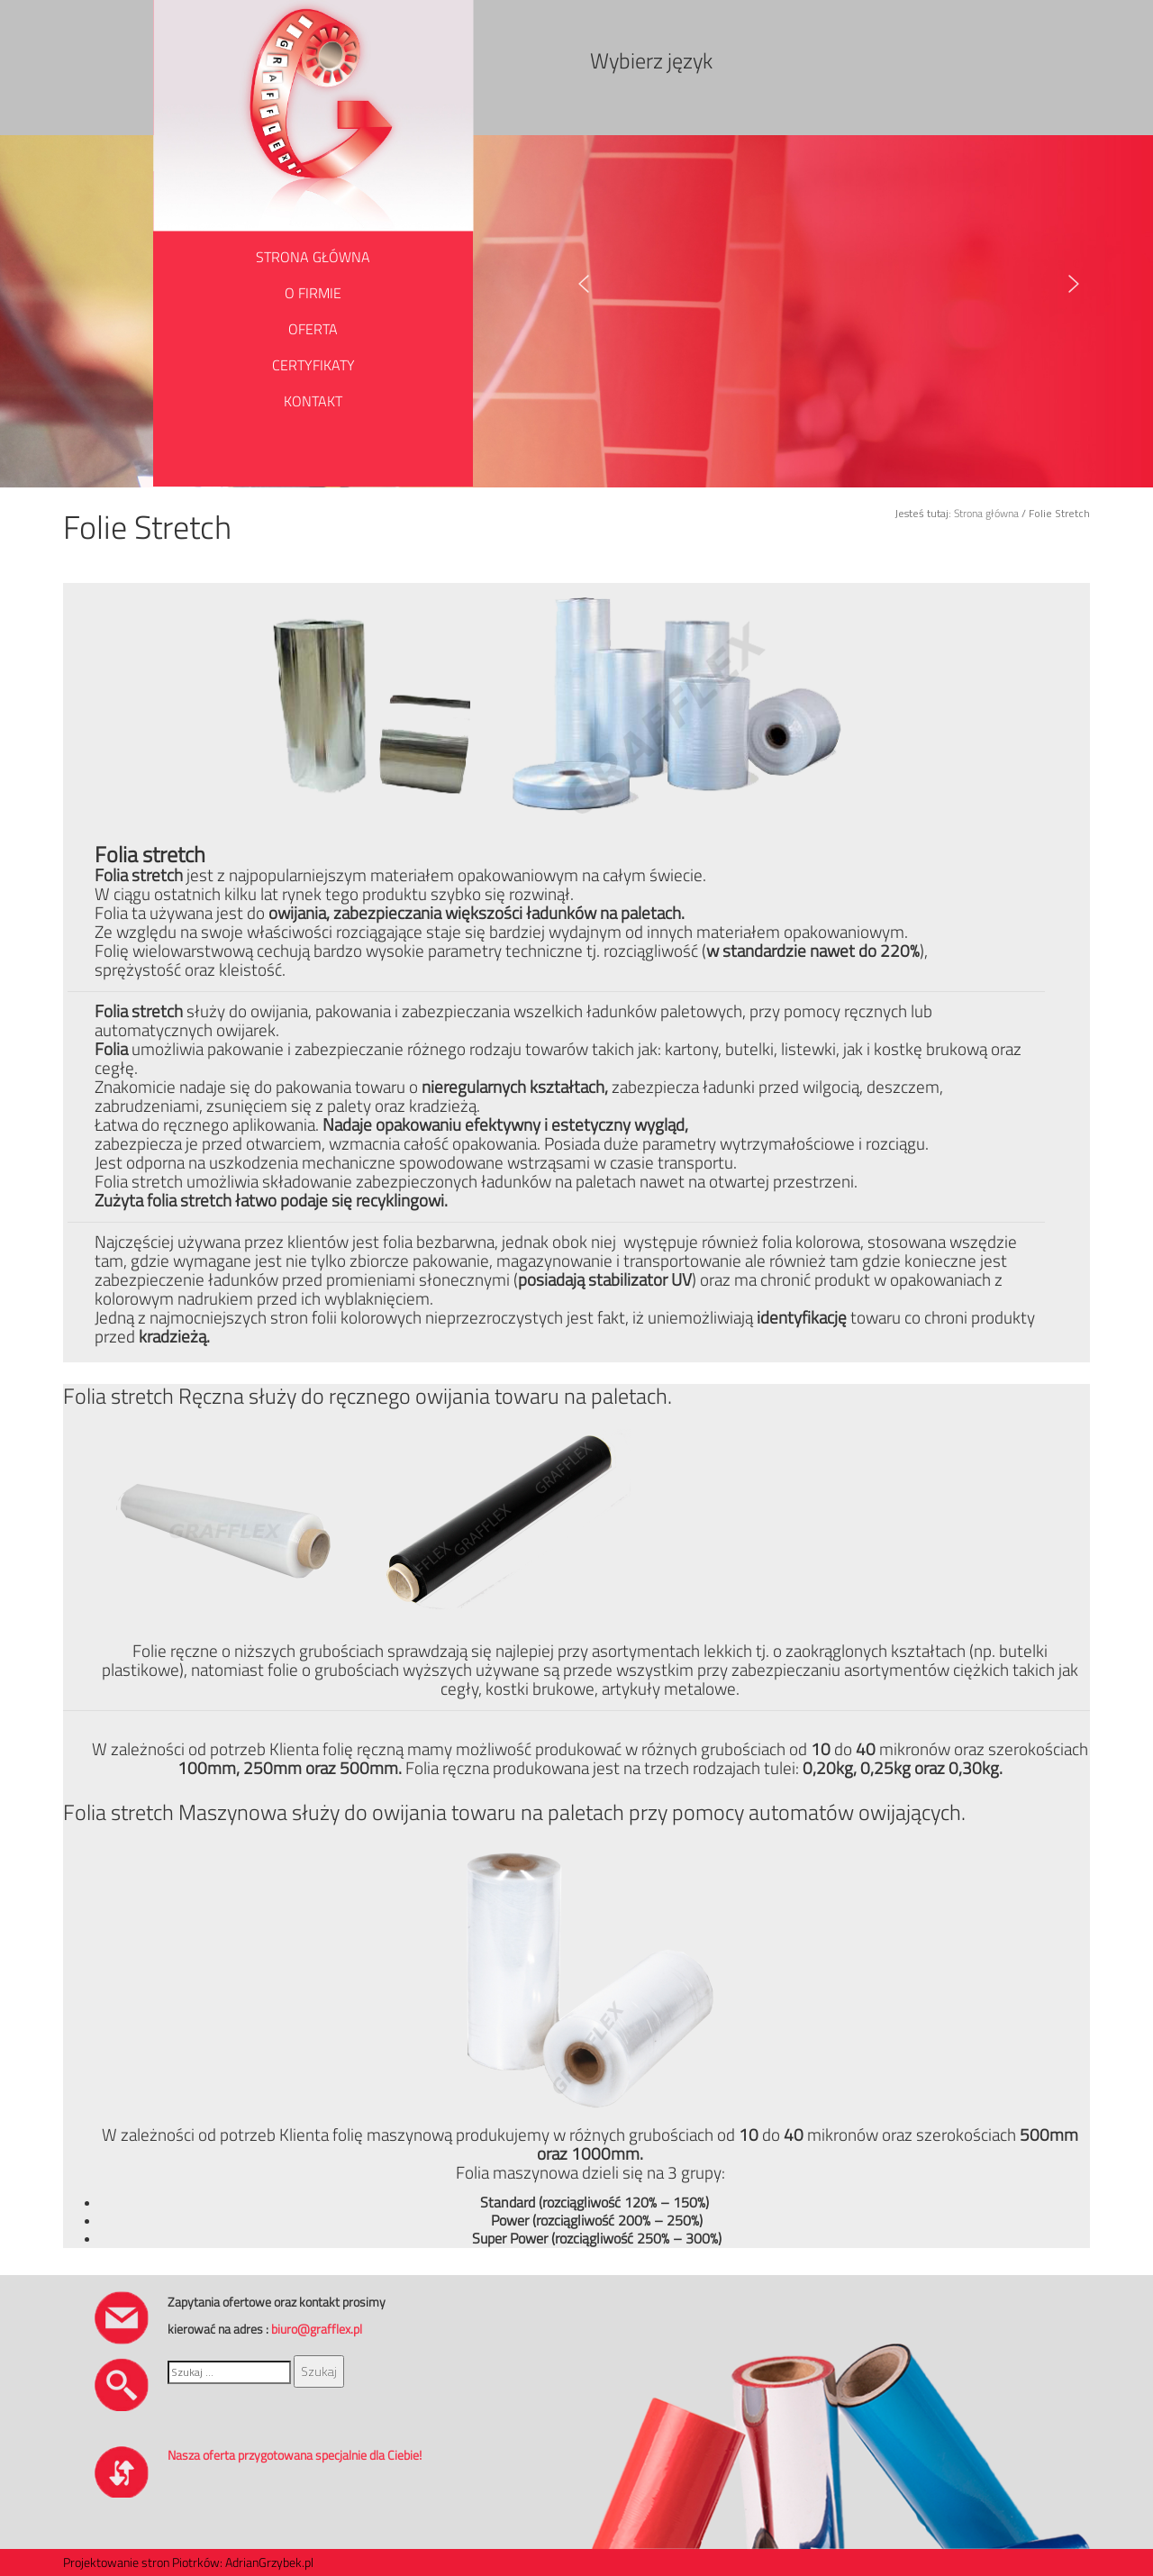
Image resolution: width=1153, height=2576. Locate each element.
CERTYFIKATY (313, 365)
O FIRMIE (313, 293)
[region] (840, 284)
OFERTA (313, 329)
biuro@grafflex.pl (316, 2328)
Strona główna (986, 513)
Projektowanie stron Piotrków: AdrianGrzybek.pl (188, 2562)
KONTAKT (313, 401)
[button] (583, 284)
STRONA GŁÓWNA (313, 257)
